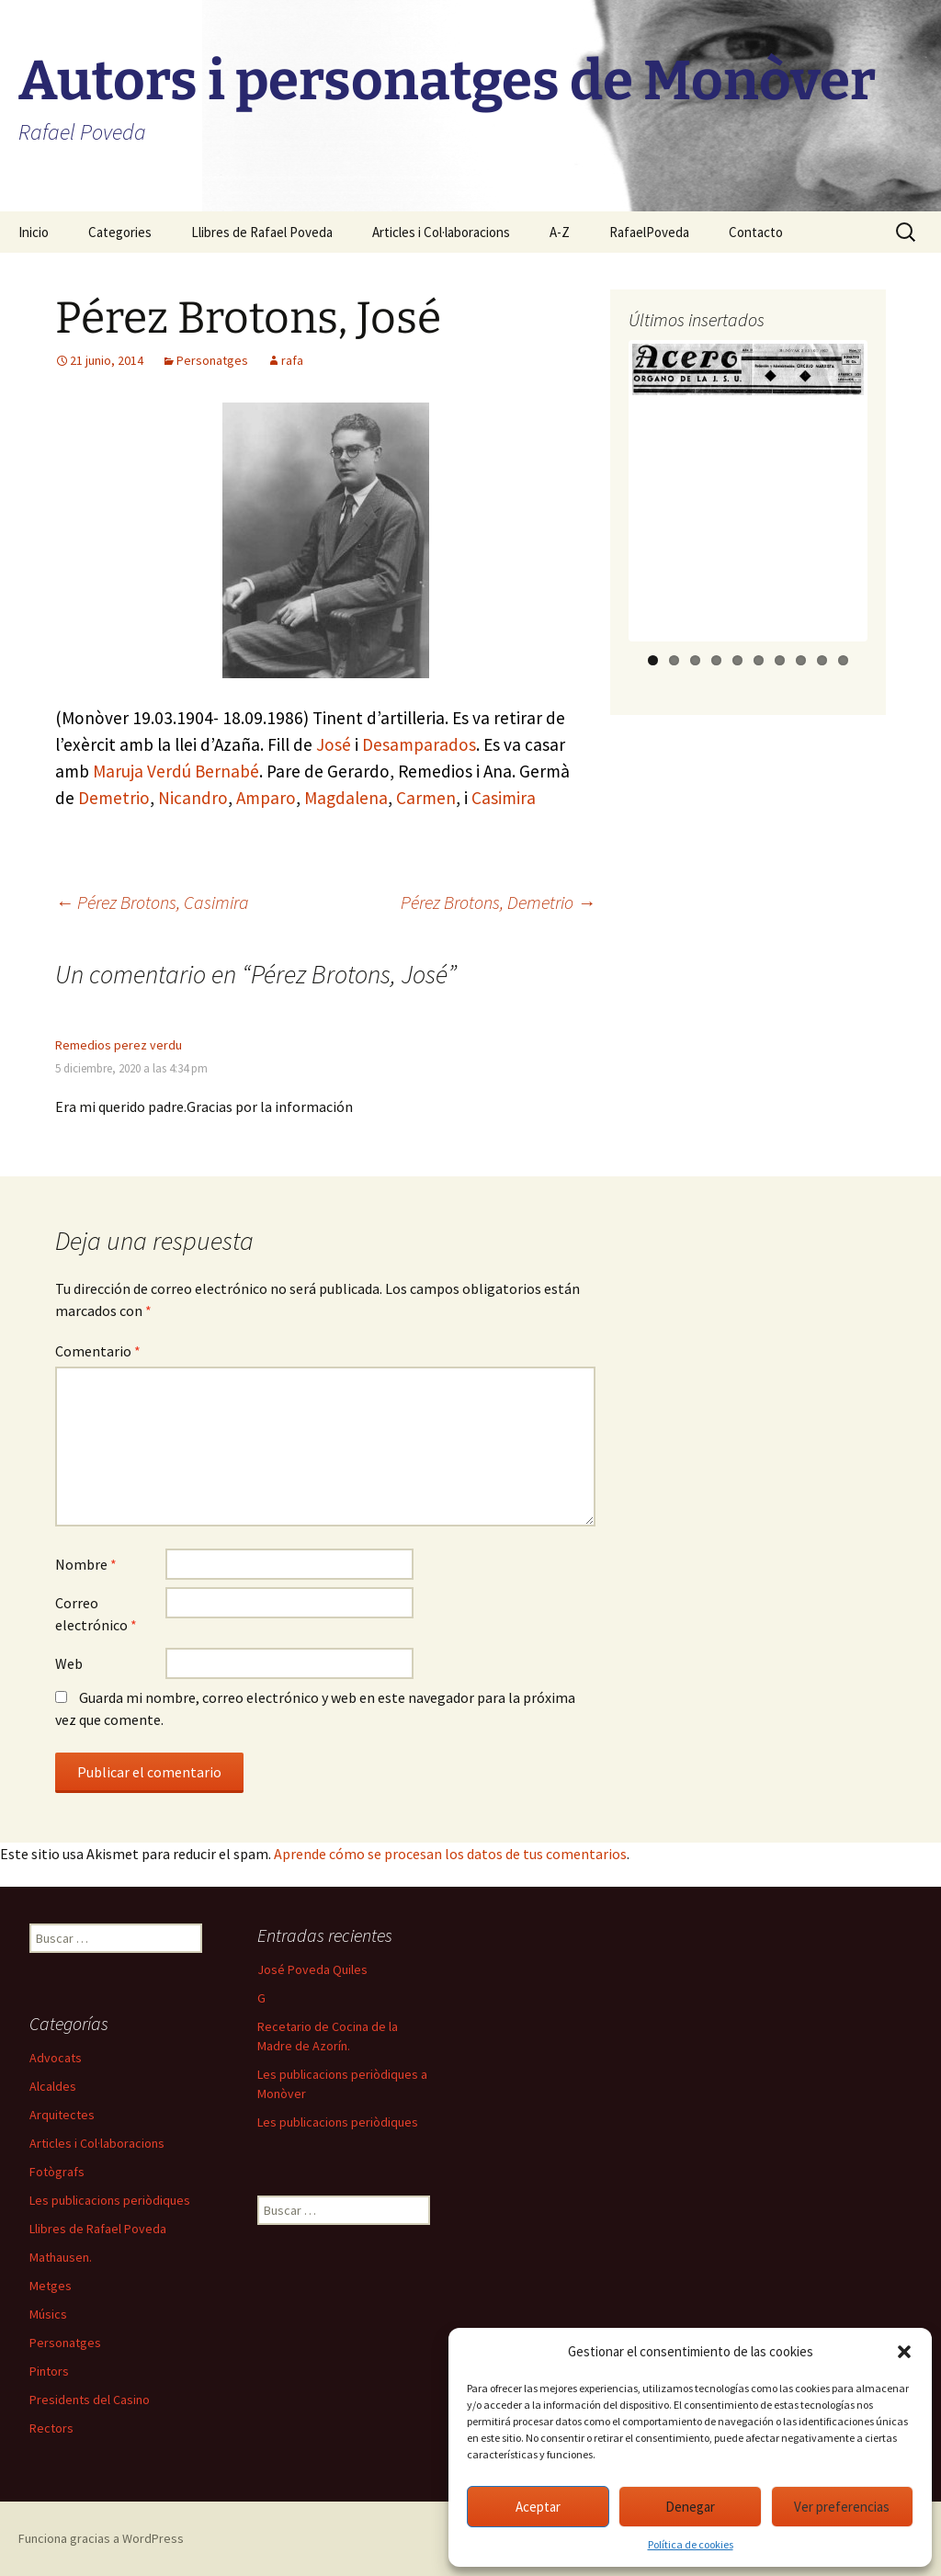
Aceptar (538, 2506)
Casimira (503, 798)
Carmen (426, 798)
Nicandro (193, 798)
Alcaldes (52, 2086)
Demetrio (114, 798)
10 (843, 660)
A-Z (560, 232)
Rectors (51, 2428)
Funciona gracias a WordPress (101, 2538)
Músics (48, 2314)
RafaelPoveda (649, 232)
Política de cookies (690, 2544)
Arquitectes (62, 2114)
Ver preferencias (842, 2506)
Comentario (98, 1351)
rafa (292, 360)
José (333, 744)
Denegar (690, 2506)
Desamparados (419, 744)
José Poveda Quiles (312, 1969)
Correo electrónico (96, 1614)
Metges (50, 2285)
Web (69, 1663)
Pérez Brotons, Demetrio (498, 902)
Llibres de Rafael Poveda (262, 232)
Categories (120, 232)
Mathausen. (60, 2257)
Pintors (49, 2371)
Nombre (86, 1564)
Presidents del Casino (89, 2399)
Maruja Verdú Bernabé (176, 771)
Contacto (756, 232)
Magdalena (346, 798)
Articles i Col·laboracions (441, 232)
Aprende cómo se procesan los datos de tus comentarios (450, 1853)
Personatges (212, 360)
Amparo (266, 798)
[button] (904, 2352)
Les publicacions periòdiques (337, 2122)
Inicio (33, 232)
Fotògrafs (57, 2171)
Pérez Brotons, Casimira (152, 902)
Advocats (55, 2057)
